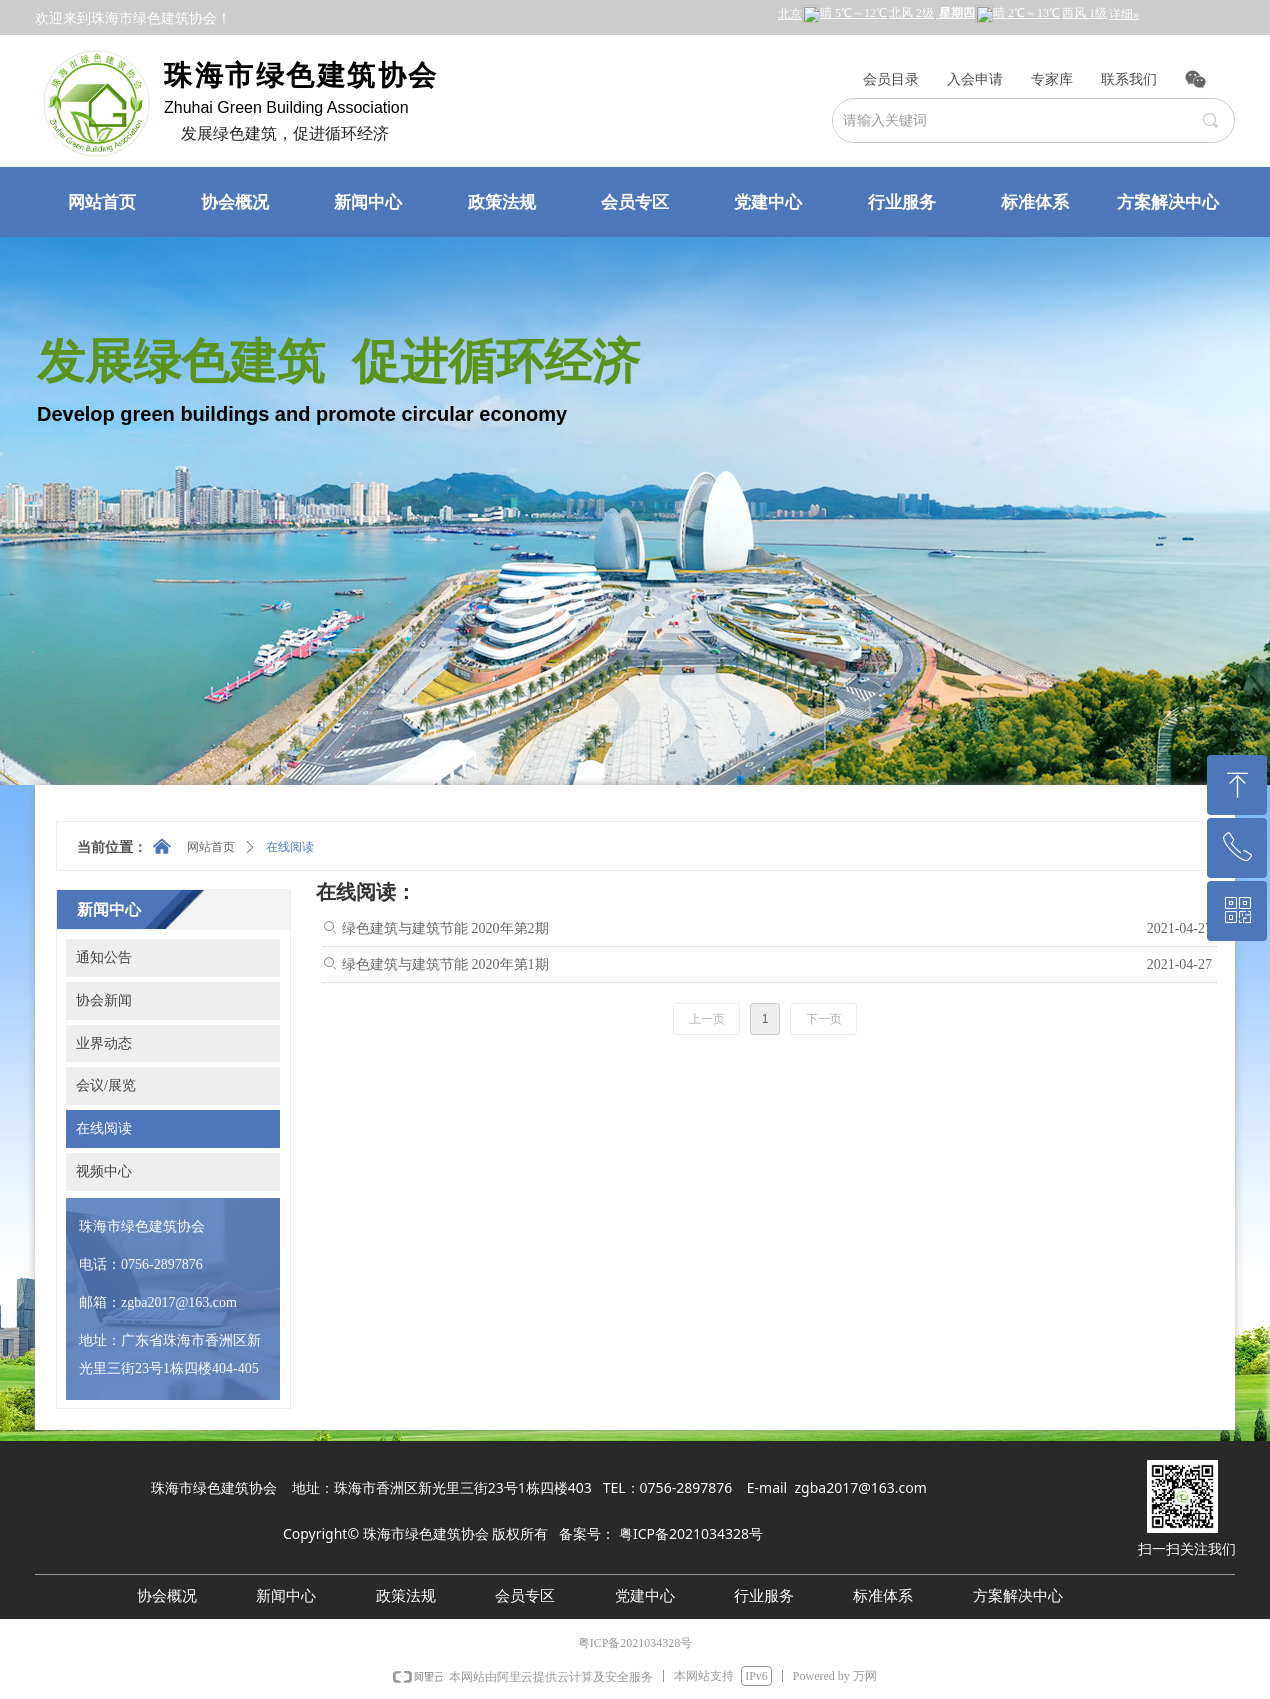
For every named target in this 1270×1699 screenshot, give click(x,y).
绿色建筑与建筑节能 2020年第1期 (445, 964)
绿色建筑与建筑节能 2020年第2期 (445, 928)
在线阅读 (290, 847)
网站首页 (211, 847)
